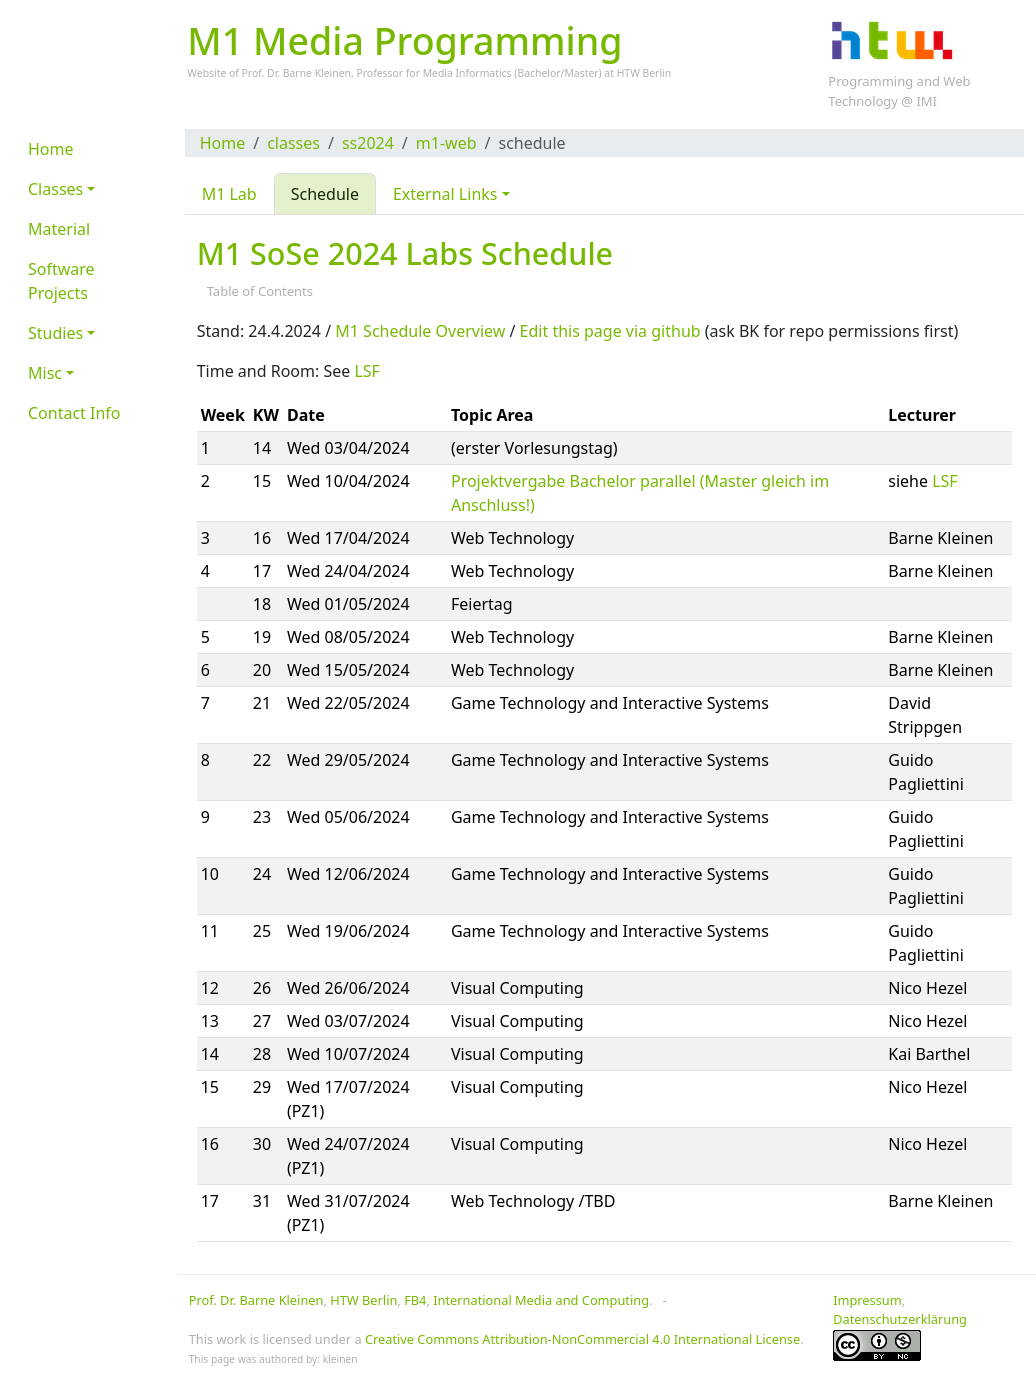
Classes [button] (55, 189)
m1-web (446, 143)
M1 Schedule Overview (420, 331)
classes (293, 143)
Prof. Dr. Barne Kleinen (256, 1300)
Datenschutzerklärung (900, 1319)
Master (581, 73)
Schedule (325, 194)
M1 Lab (229, 194)
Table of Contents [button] (262, 291)
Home (223, 143)
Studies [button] (55, 333)
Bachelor (538, 73)
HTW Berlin (644, 73)
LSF (366, 371)
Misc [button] (45, 373)
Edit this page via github (610, 331)
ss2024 (368, 143)
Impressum (867, 1300)
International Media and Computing (541, 1300)
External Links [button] (445, 194)
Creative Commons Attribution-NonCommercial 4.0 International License (582, 1339)
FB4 (415, 1300)
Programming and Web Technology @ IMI (899, 91)
